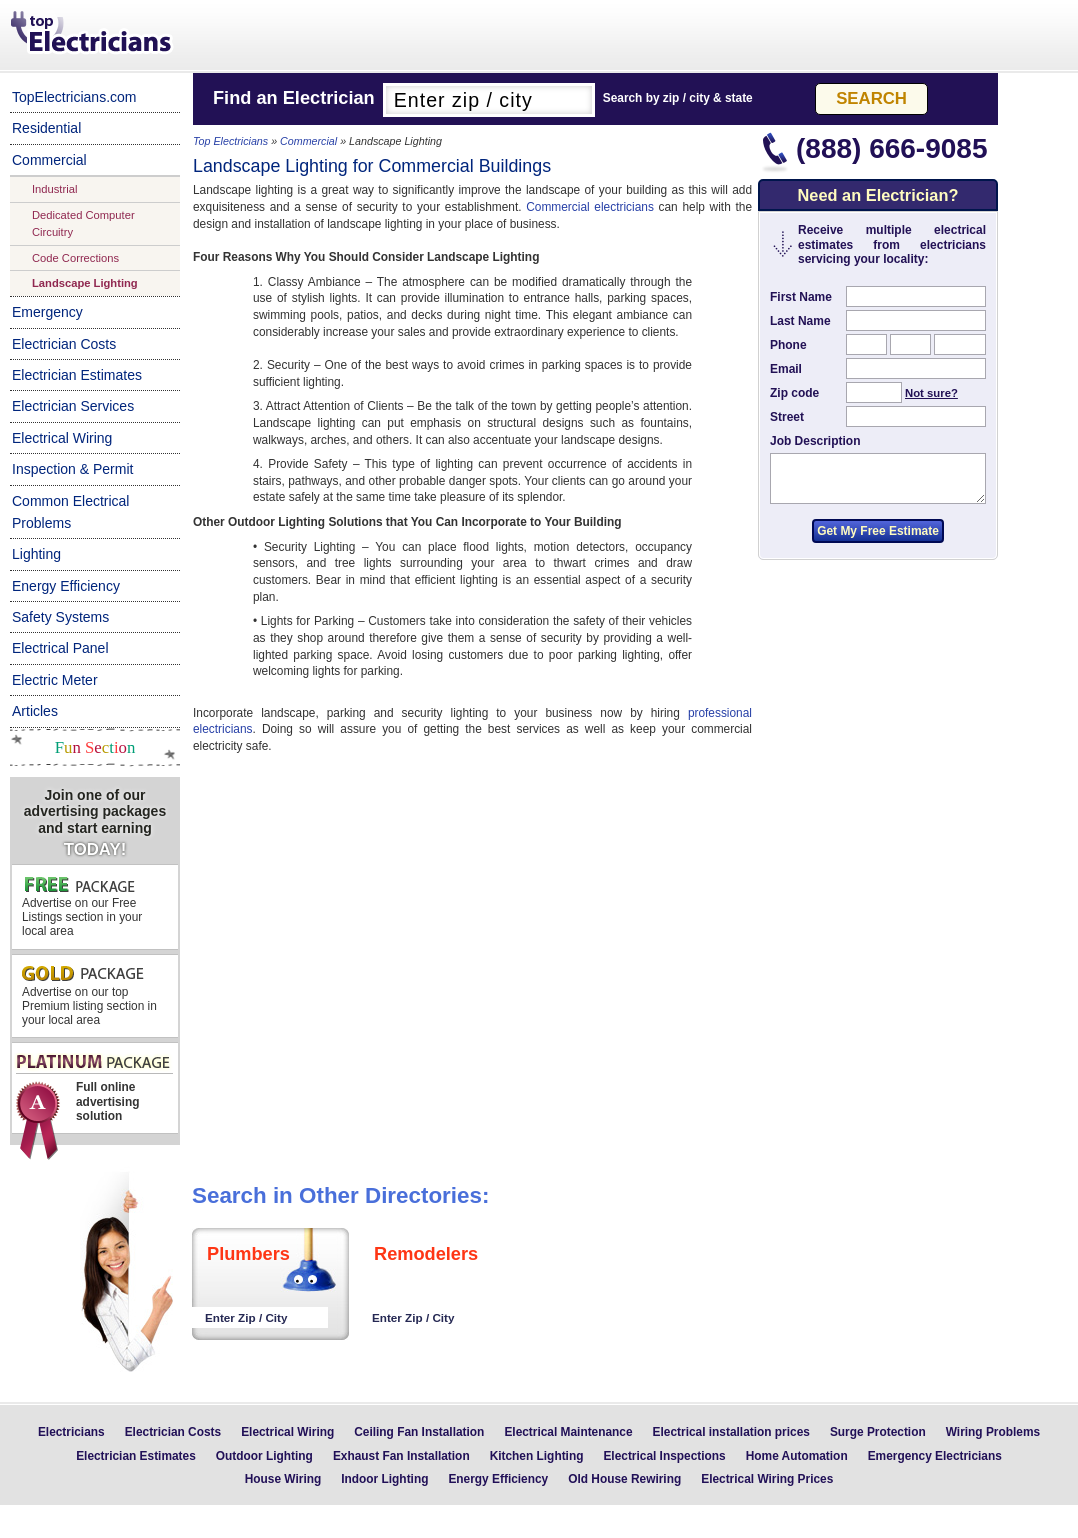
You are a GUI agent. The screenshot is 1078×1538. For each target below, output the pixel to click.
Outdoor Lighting (264, 1456)
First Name (801, 297)
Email (786, 369)
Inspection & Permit (72, 469)
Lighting (36, 554)
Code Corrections (75, 258)
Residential (46, 128)
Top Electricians (93, 34)
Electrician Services (73, 406)
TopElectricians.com (74, 97)
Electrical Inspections (664, 1456)
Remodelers (426, 1254)
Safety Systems (60, 617)
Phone (788, 345)
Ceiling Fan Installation (419, 1432)
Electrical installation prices (731, 1432)
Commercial (49, 160)
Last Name (800, 321)
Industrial (54, 189)
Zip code (794, 393)
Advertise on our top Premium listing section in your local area (89, 996)
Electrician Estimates (77, 375)
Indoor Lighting (384, 1479)
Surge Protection (878, 1432)
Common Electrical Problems (70, 512)
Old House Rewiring (624, 1479)
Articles (35, 711)
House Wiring (283, 1479)
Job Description (815, 441)
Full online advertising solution (93, 1093)
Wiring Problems (993, 1432)
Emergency (47, 312)
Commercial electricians (590, 207)
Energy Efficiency (66, 586)
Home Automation (797, 1456)
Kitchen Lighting (537, 1456)
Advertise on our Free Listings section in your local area (82, 907)
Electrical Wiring (62, 438)
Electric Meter (55, 680)
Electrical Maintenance (568, 1432)
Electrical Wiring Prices (767, 1479)
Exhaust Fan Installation (401, 1456)
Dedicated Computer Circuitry (83, 223)
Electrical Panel (60, 648)
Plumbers (248, 1254)
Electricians (71, 1432)
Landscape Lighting (85, 283)
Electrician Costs (64, 344)
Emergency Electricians (935, 1456)
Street (787, 417)
